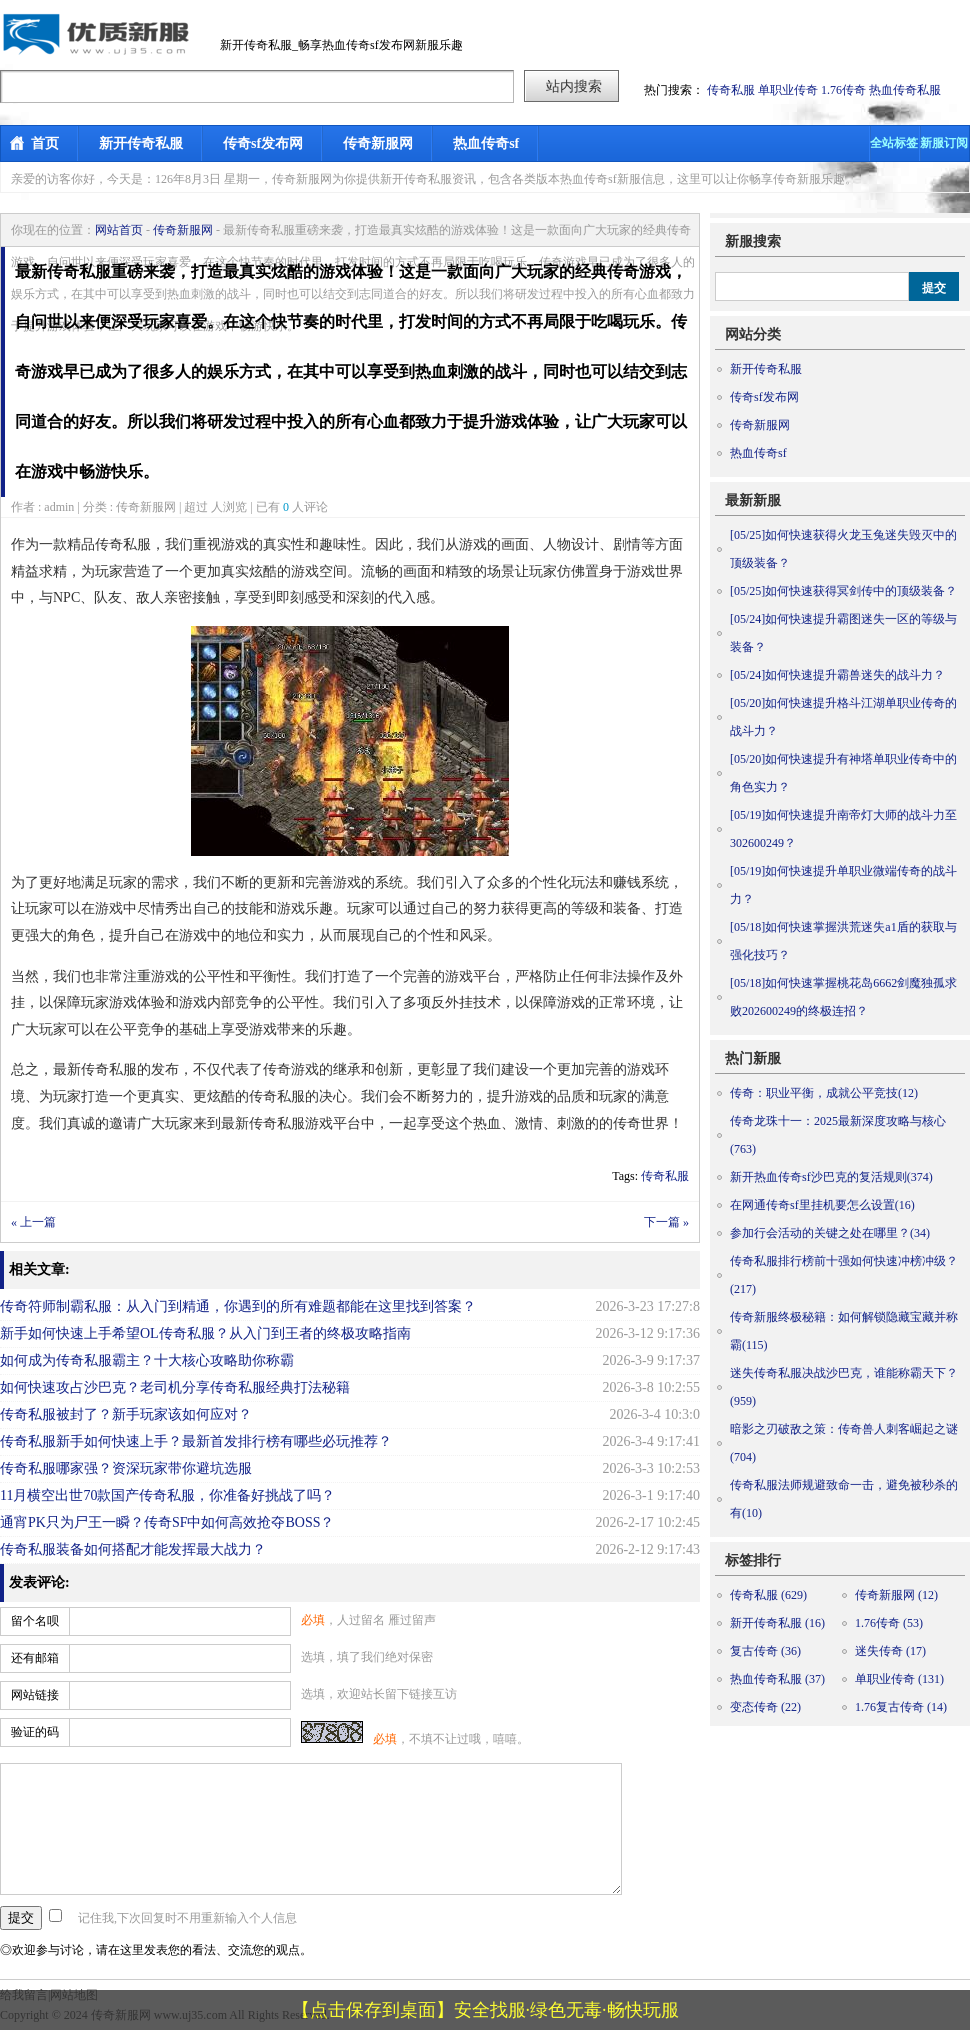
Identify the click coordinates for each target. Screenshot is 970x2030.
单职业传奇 (788, 90)
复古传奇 (765, 1651)
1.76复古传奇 (901, 1707)
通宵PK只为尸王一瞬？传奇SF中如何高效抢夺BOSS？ (167, 1522)
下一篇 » (666, 1222)
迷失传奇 (890, 1651)
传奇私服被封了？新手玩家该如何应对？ (126, 1414)
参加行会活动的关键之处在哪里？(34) (830, 1233)
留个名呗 (35, 1621)
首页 (45, 143)
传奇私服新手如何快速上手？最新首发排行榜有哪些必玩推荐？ (196, 1441)
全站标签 (894, 143)
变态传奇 (765, 1707)
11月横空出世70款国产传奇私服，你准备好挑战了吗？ (167, 1495)
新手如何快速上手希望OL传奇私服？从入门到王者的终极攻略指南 (205, 1333)
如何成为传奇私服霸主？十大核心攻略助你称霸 (147, 1360)
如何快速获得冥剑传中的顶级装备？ (843, 591)
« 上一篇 (33, 1222)
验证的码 (35, 1732)
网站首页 (119, 230)
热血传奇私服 (905, 90)
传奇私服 (731, 90)
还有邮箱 (35, 1658)
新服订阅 (944, 143)
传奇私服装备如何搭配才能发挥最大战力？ (133, 1549)
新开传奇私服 (141, 143)
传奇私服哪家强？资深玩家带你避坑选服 (126, 1468)
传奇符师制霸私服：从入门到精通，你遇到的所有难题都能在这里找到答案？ (238, 1306)
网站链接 (35, 1695)
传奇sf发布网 (263, 143)
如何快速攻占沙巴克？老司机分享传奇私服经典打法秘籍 (175, 1387)
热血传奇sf (486, 143)
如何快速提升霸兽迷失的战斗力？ (837, 675)
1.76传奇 (843, 90)
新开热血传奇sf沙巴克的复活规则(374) (831, 1177)
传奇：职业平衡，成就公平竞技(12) (824, 1093)
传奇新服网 (378, 143)
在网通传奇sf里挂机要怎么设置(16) (822, 1205)
